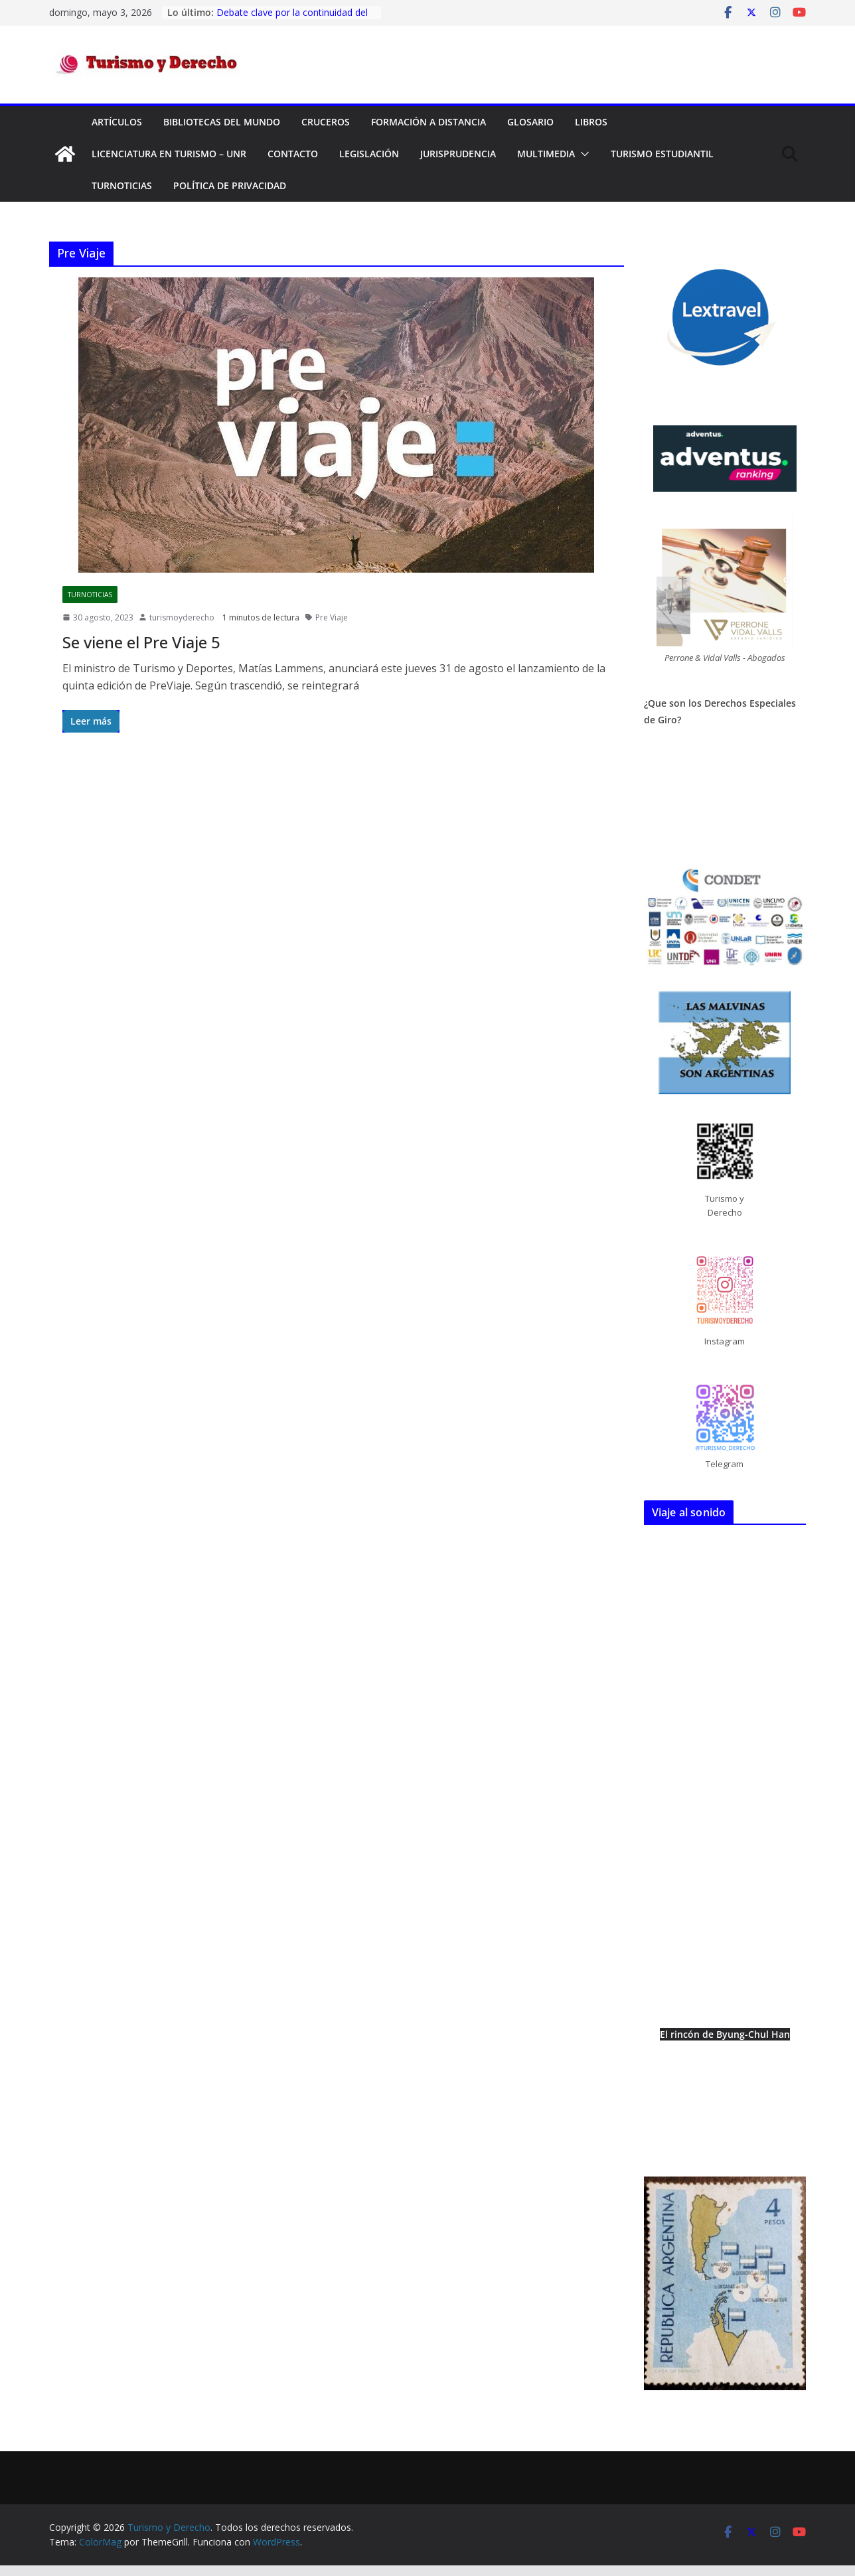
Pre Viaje (331, 617)
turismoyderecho (181, 617)
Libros (591, 121)
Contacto (293, 153)
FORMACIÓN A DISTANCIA (428, 121)
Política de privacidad (229, 185)
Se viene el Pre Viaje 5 (141, 642)
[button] (582, 154)
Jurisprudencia (458, 153)
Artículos (117, 121)
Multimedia (546, 153)
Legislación (369, 153)
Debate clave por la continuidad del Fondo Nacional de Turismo (292, 19)
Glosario (530, 121)
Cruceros (325, 121)
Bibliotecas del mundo (221, 121)
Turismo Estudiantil (662, 153)
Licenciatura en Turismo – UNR (169, 153)
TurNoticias (122, 185)
